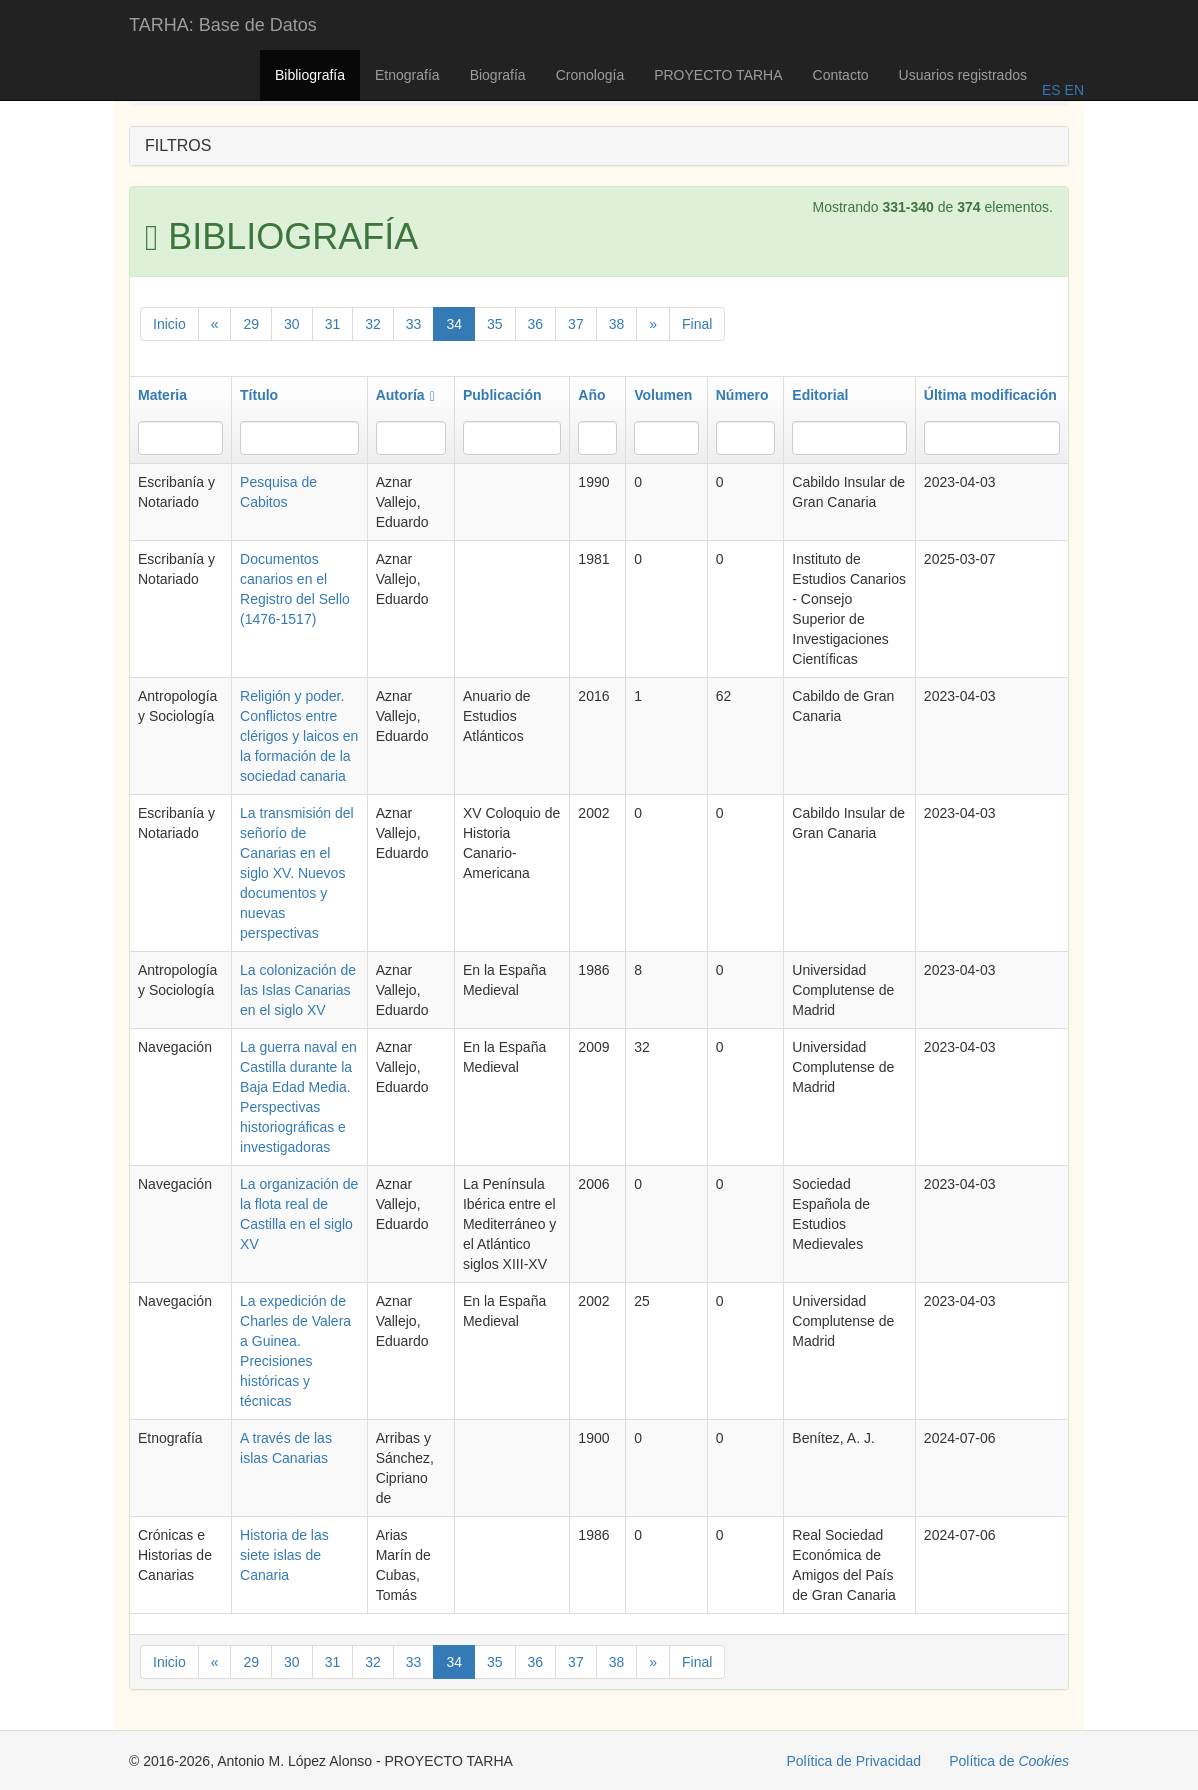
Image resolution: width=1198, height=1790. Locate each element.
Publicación (502, 395)
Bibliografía (310, 75)
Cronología (590, 75)
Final (697, 324)
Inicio (169, 324)
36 (536, 324)
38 (617, 324)
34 (454, 324)
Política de (1009, 1761)
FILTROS (178, 145)
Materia (162, 395)
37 (576, 324)
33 (414, 324)
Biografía (498, 75)
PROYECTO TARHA (718, 75)
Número (742, 395)
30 (292, 324)
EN (1072, 90)
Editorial (820, 395)
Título (259, 395)
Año (591, 395)
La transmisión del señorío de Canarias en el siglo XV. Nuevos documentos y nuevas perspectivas (297, 873)
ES (1051, 90)
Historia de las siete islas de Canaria (284, 1555)
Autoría (405, 395)
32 (373, 324)
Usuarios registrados (963, 75)
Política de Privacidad (854, 1761)
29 (251, 324)
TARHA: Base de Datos (223, 25)
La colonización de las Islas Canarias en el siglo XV (298, 990)
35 (495, 324)
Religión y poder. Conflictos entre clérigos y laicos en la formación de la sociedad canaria (299, 736)
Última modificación (990, 395)
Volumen (663, 395)
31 (333, 324)
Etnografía (407, 75)
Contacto (841, 75)
